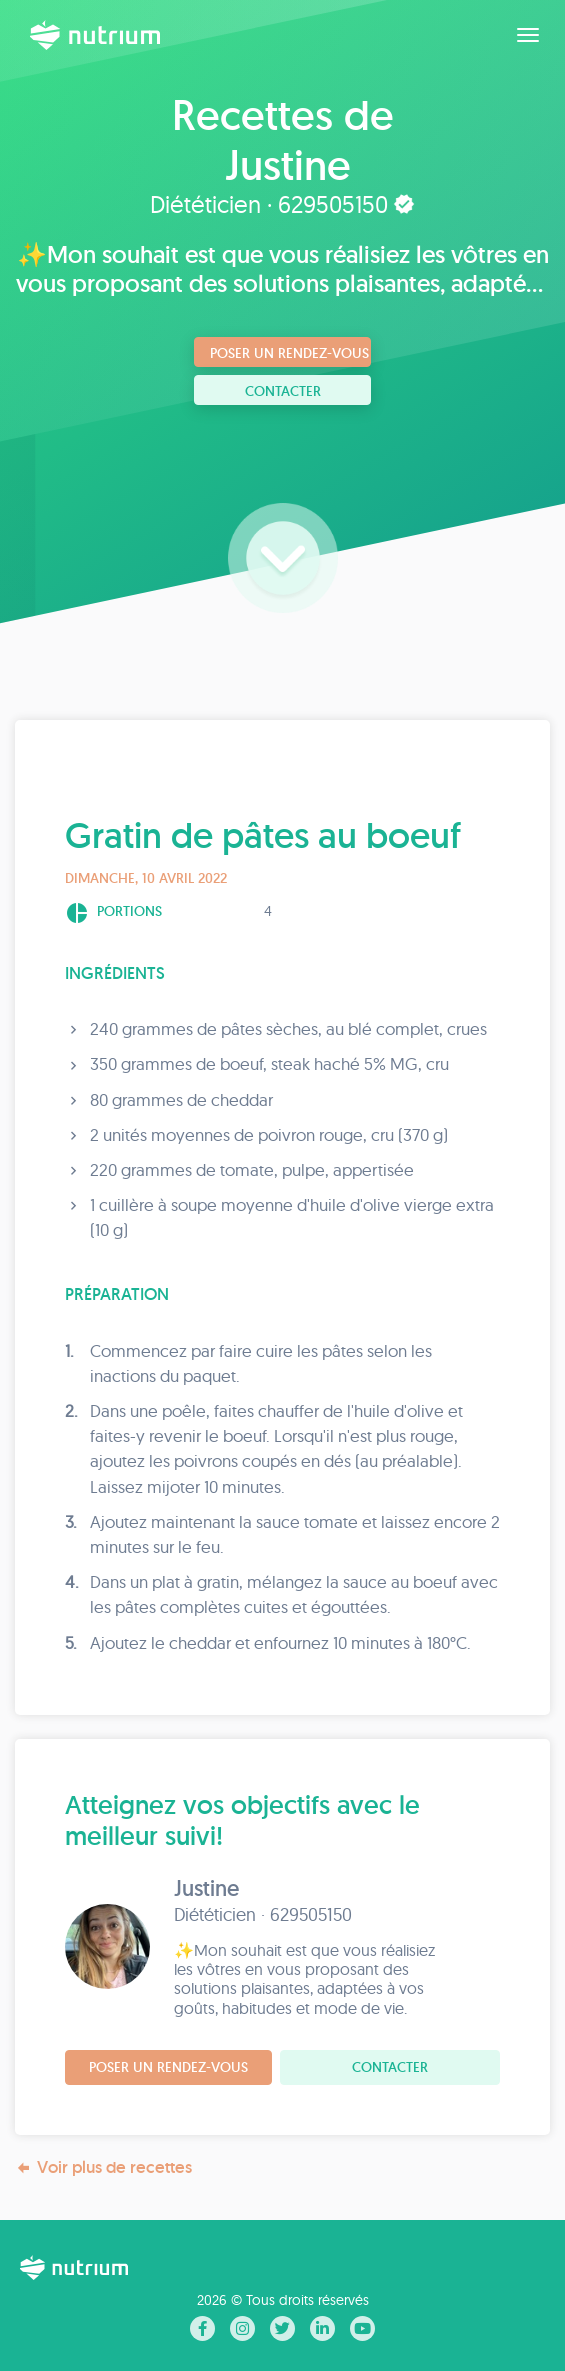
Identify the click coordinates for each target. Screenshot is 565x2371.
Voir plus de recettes (103, 2167)
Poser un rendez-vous (289, 353)
